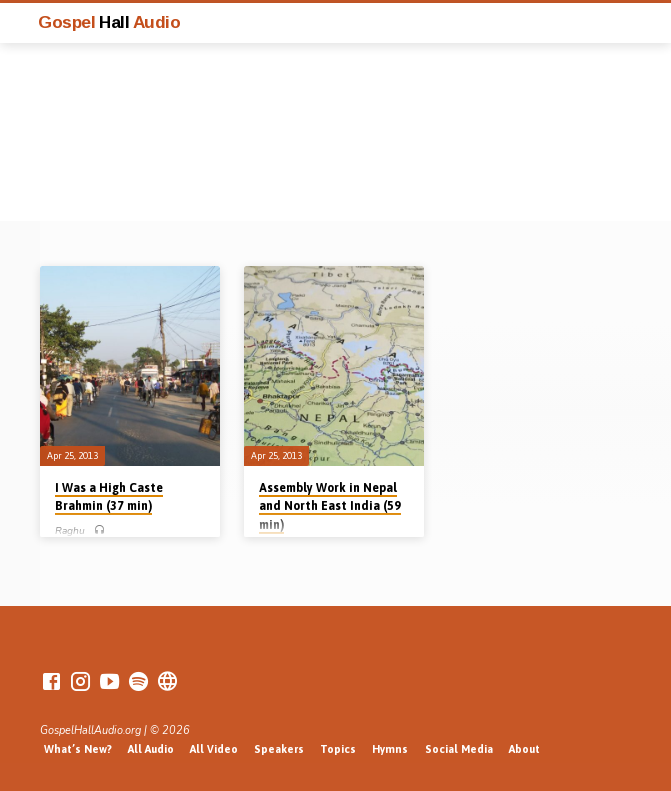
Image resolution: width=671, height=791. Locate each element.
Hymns (390, 749)
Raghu (70, 531)
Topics (338, 749)
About (524, 749)
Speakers (279, 749)
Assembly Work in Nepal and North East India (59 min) (330, 506)
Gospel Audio (109, 22)
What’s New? (78, 749)
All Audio (151, 749)
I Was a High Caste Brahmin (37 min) (109, 497)
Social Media (459, 749)
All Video (214, 749)
